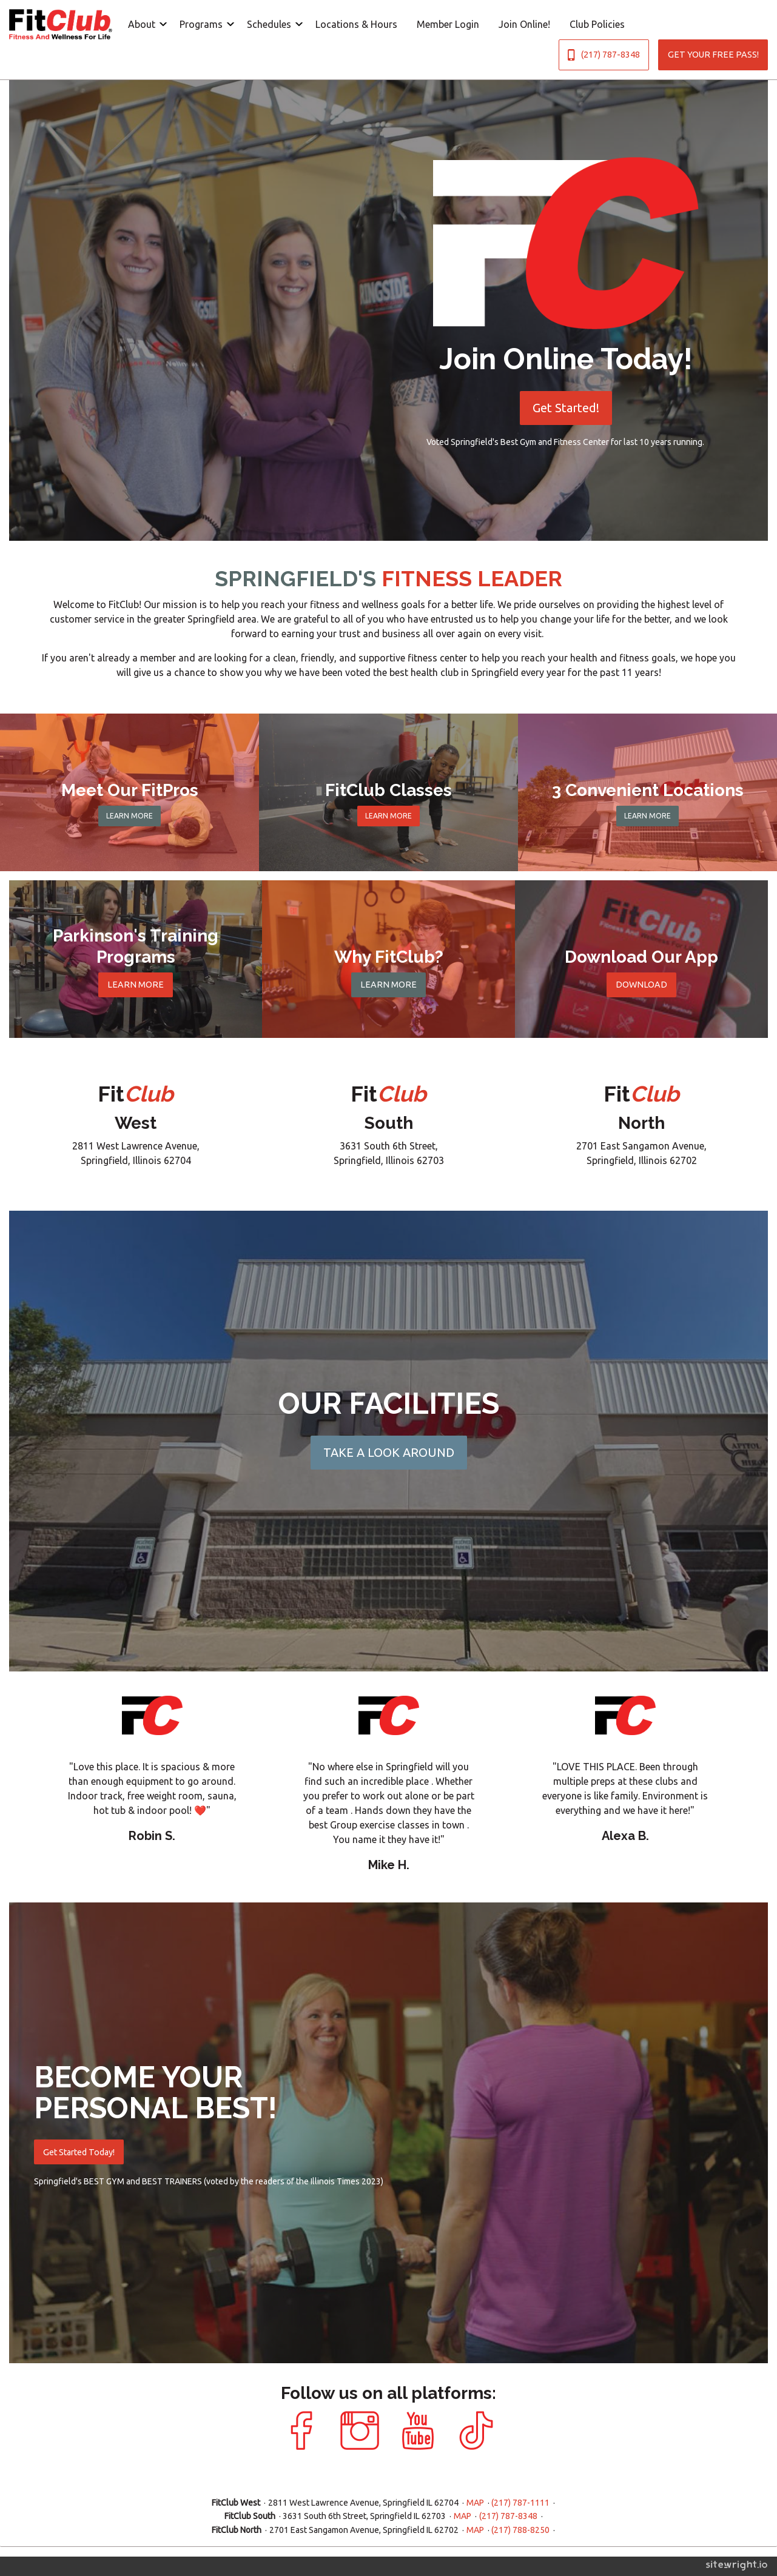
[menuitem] (144, 24)
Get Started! (566, 408)
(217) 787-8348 (603, 55)
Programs (201, 24)
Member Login (448, 24)
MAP (475, 2502)
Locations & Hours (356, 24)
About (141, 24)
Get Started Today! (79, 2152)
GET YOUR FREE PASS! (713, 54)
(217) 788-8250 (520, 2530)
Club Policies (597, 24)
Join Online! (524, 24)
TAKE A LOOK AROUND (388, 1452)
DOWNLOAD (641, 984)
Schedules (269, 24)
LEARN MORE (129, 816)
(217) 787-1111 (520, 2502)
